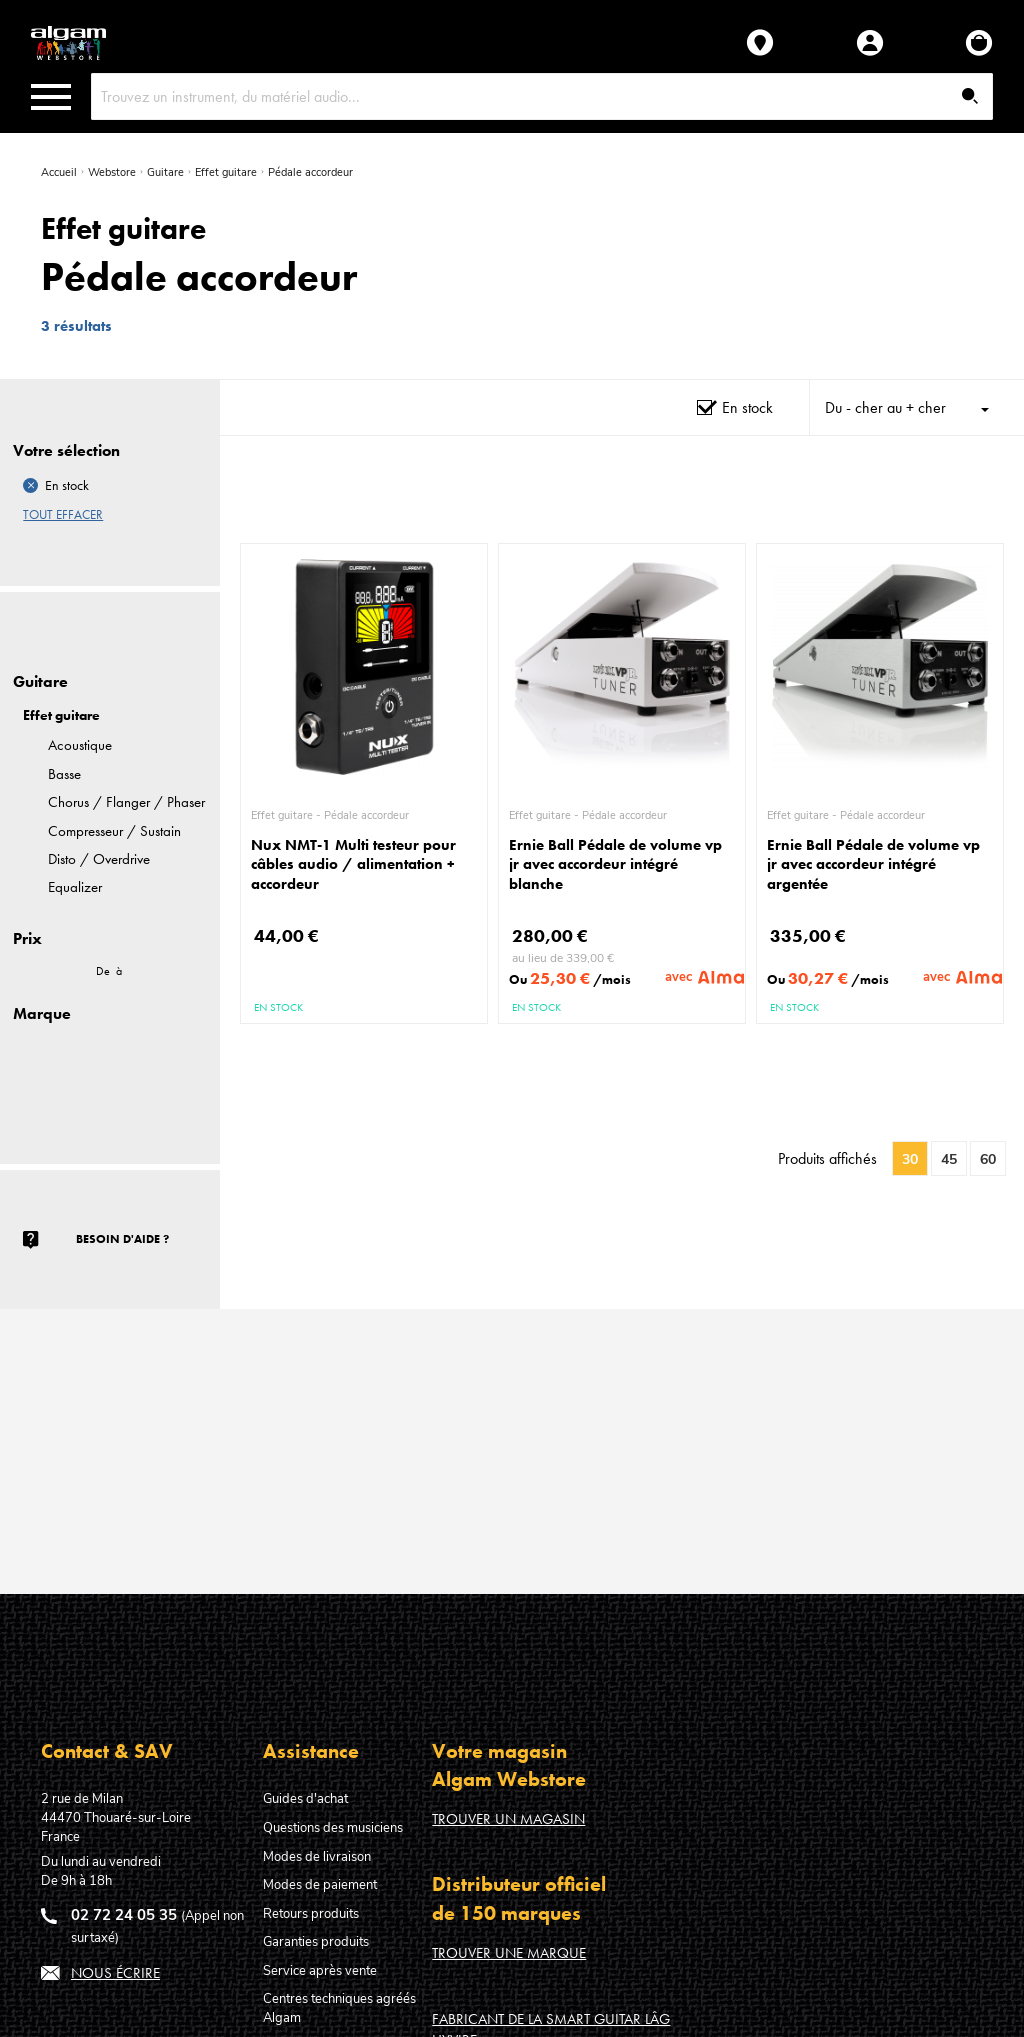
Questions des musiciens (333, 1828)
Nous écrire (115, 1973)
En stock (747, 407)
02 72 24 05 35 (124, 1915)
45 (949, 1159)
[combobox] (542, 96)
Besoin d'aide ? (122, 1239)
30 (910, 1159)
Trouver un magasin (508, 1819)
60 (988, 1159)
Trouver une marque (509, 1953)
